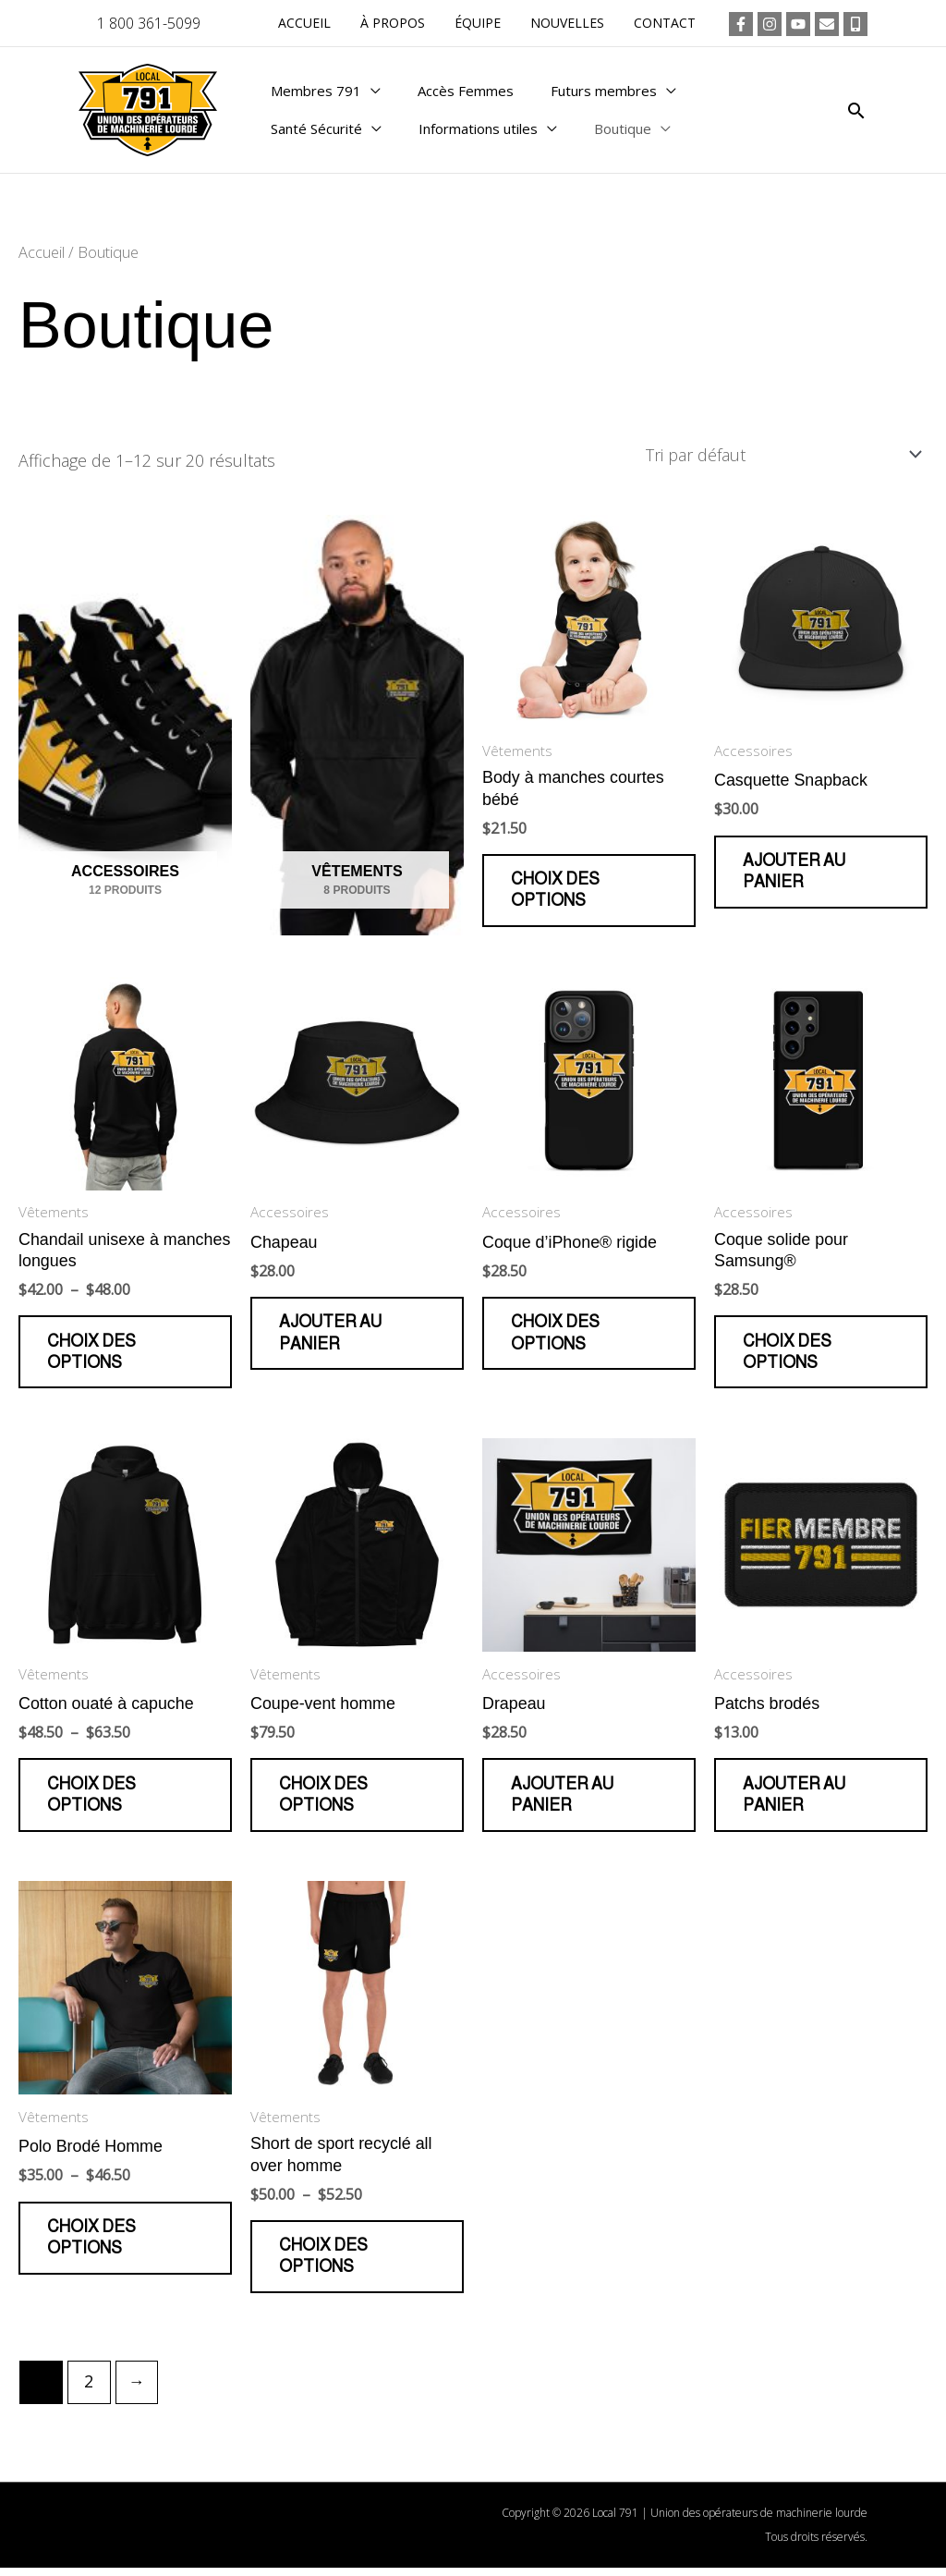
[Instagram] (770, 24)
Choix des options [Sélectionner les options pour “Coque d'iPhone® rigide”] (556, 1336)
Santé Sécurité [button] (316, 135)
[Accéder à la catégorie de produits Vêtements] (357, 727)
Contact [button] (666, 22)
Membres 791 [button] (316, 84)
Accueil (321, 22)
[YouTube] (798, 24)
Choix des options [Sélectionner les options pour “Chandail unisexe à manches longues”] (92, 1354)
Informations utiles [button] (478, 135)
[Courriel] (827, 24)
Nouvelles (573, 22)
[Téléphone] (855, 24)
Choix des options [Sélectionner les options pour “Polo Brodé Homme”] (92, 2245)
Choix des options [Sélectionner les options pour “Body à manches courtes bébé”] (556, 890)
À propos (405, 22)
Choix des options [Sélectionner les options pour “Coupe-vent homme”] (324, 1799)
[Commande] (780, 454)
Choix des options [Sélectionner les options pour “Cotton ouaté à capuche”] (92, 1799)
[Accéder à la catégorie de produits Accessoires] (125, 727)
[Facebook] (741, 24)
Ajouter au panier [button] (795, 872)
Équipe (487, 22)
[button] (856, 110)
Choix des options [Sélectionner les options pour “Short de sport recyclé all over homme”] (324, 2263)
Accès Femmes (466, 84)
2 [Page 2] (89, 2390)
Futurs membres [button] (604, 84)
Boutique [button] (622, 135)
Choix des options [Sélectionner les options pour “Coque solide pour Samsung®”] (788, 1354)
